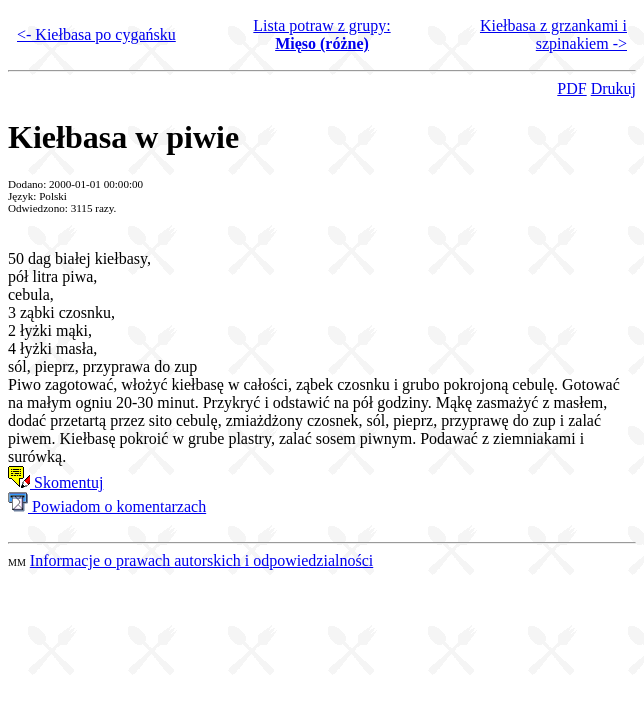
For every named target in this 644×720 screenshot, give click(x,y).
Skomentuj (55, 482)
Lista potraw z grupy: (321, 34)
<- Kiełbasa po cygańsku (96, 34)
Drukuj (613, 88)
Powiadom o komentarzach (107, 506)
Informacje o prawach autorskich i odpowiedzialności (201, 560)
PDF (571, 88)
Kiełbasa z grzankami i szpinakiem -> (553, 34)
